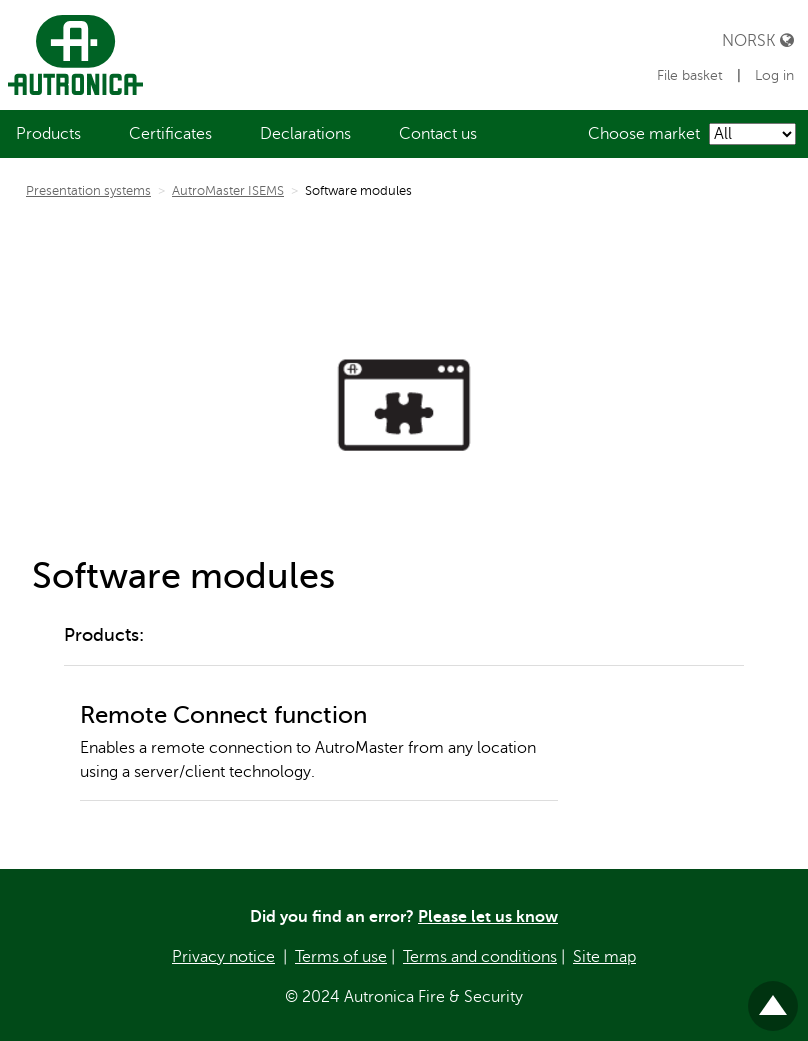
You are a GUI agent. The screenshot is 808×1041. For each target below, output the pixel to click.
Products (48, 134)
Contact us (438, 134)
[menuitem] (48, 134)
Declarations (305, 134)
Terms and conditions (480, 957)
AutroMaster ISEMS (228, 191)
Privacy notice (223, 957)
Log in (774, 75)
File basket (692, 75)
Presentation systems (88, 191)
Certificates (170, 134)
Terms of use (341, 957)
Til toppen (773, 997)
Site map (604, 957)
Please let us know (488, 917)
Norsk (758, 40)
